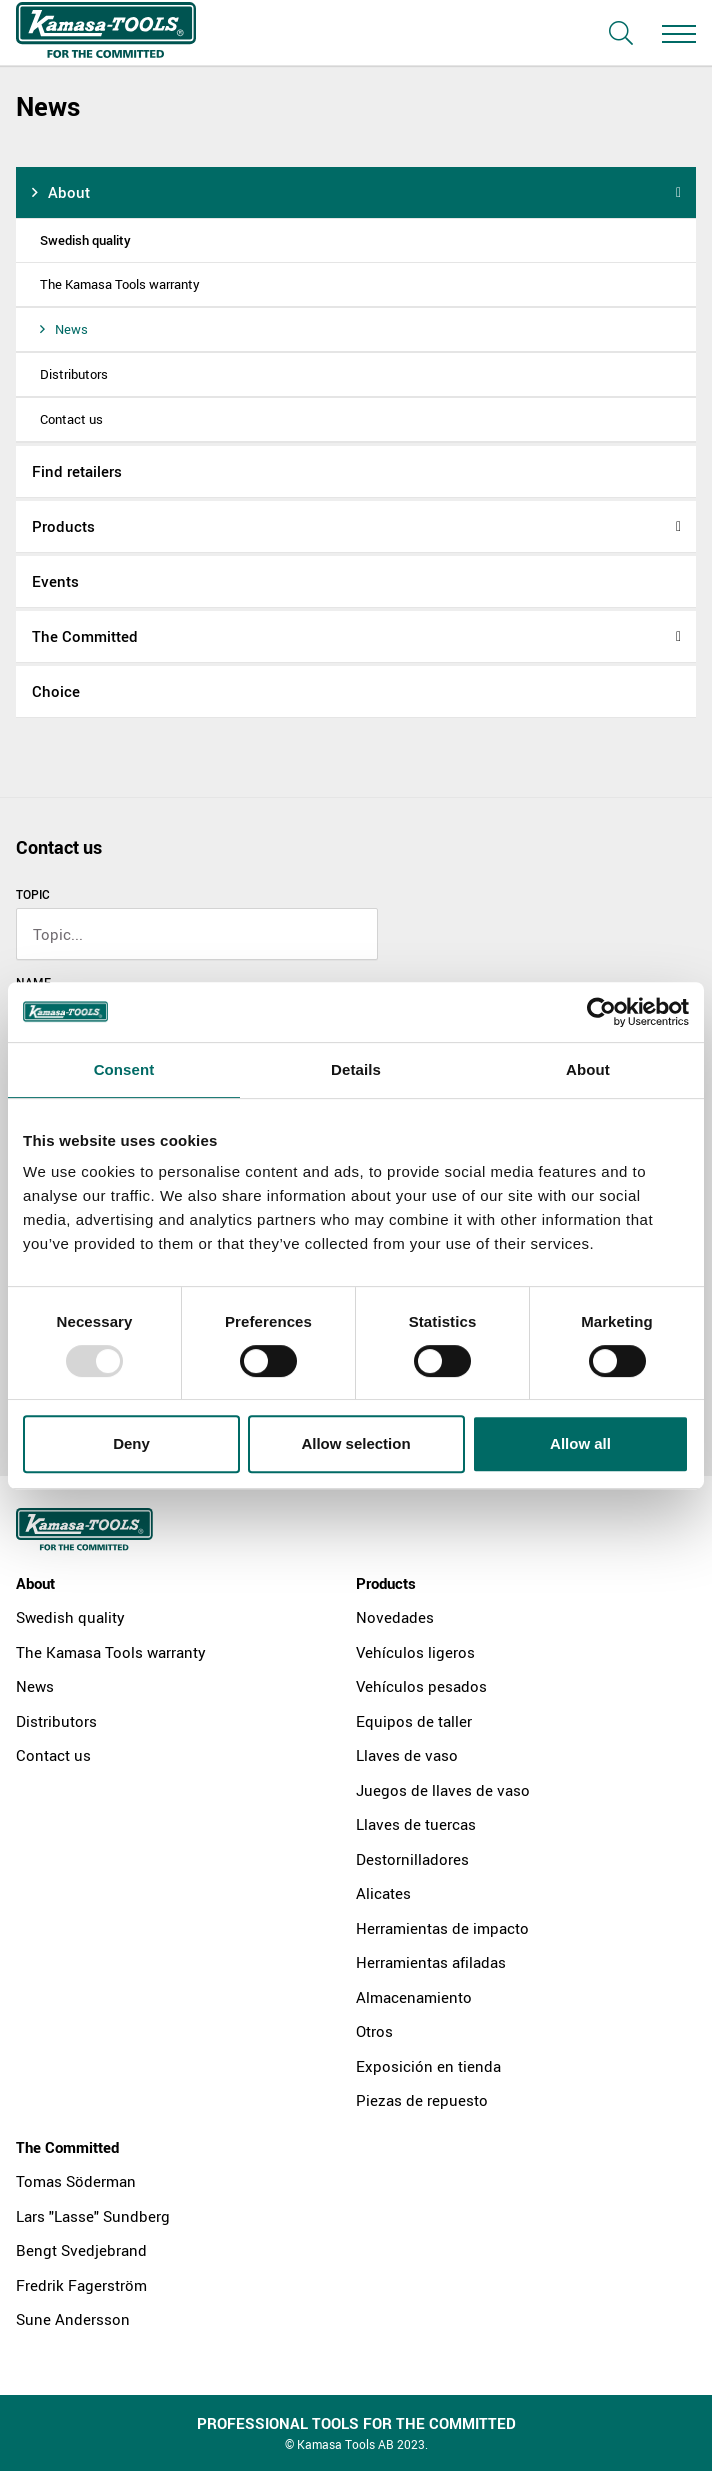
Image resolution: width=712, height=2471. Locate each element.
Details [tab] (356, 1069)
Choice (56, 691)
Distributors (74, 374)
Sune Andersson (73, 2319)
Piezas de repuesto (422, 2100)
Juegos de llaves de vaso (443, 1790)
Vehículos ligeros (415, 1652)
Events (55, 581)
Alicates (383, 1893)
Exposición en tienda (428, 2066)
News (71, 329)
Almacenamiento (414, 1997)
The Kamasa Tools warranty (120, 284)
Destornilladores (412, 1859)
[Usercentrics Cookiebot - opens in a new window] (601, 1012)
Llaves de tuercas (416, 1824)
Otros (374, 2031)
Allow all (580, 1443)
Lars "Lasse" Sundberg (93, 2216)
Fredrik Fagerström (81, 2285)
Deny (131, 1443)
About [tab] (588, 1069)
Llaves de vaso (407, 1755)
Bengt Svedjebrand (81, 2250)
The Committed (85, 636)
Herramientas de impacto (442, 1928)
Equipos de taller (414, 1721)
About (69, 192)
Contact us (71, 419)
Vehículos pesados (421, 1686)
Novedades (395, 1617)
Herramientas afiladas (431, 1962)
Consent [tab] (124, 1069)
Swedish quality (85, 240)
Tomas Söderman (76, 2181)
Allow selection (355, 1443)
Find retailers (77, 471)
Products (63, 526)
